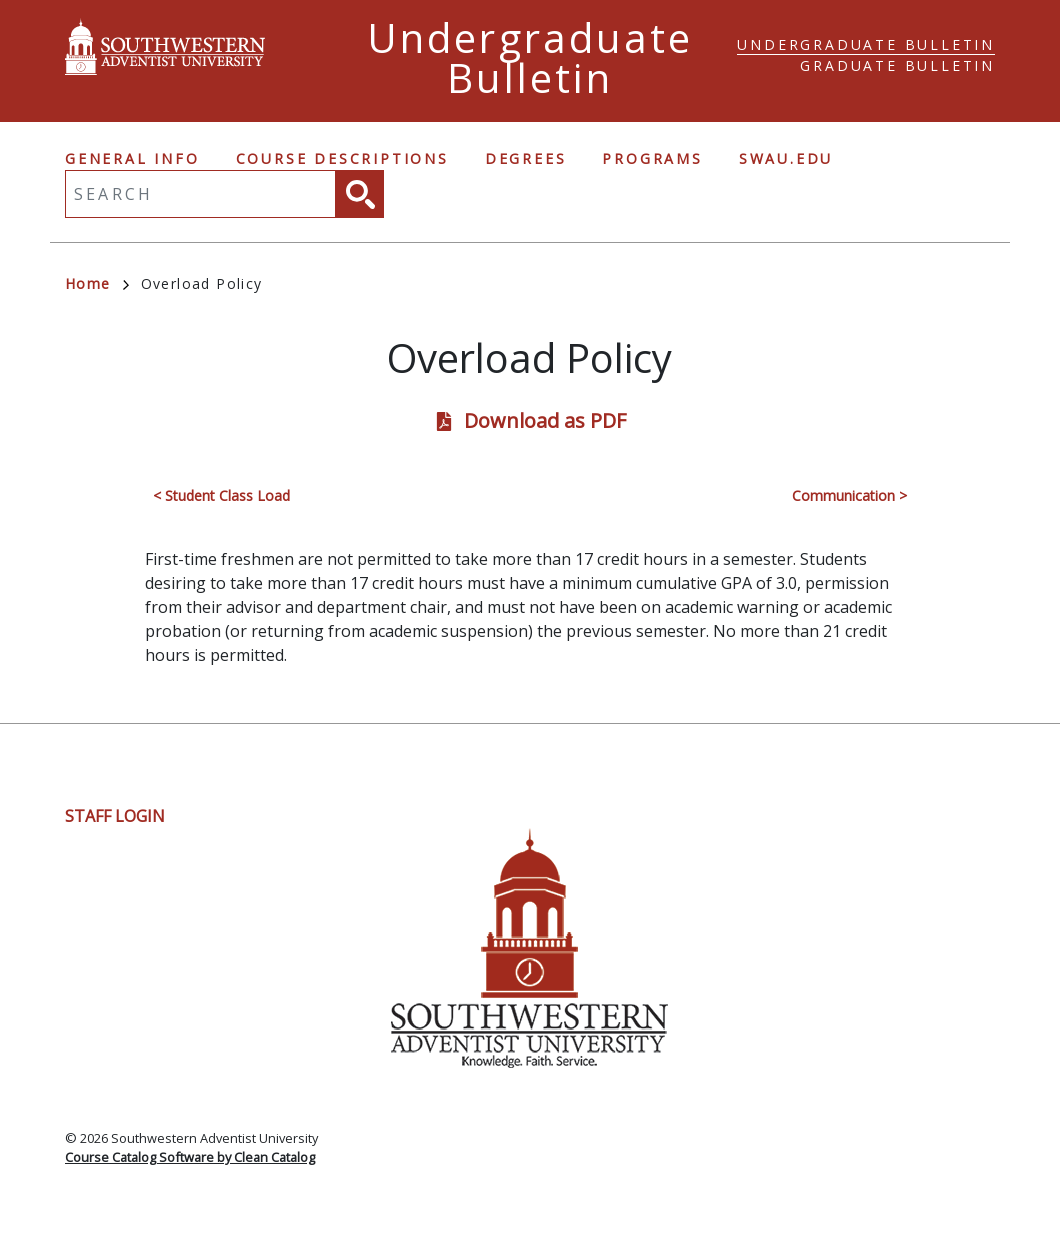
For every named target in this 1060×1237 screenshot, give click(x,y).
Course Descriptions (342, 158)
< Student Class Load (221, 495)
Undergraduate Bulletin (866, 44)
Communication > (849, 495)
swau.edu (786, 158)
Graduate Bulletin (897, 65)
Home (97, 283)
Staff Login (115, 816)
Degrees (526, 158)
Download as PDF (545, 420)
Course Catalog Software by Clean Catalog (190, 1157)
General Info (132, 158)
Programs (652, 158)
